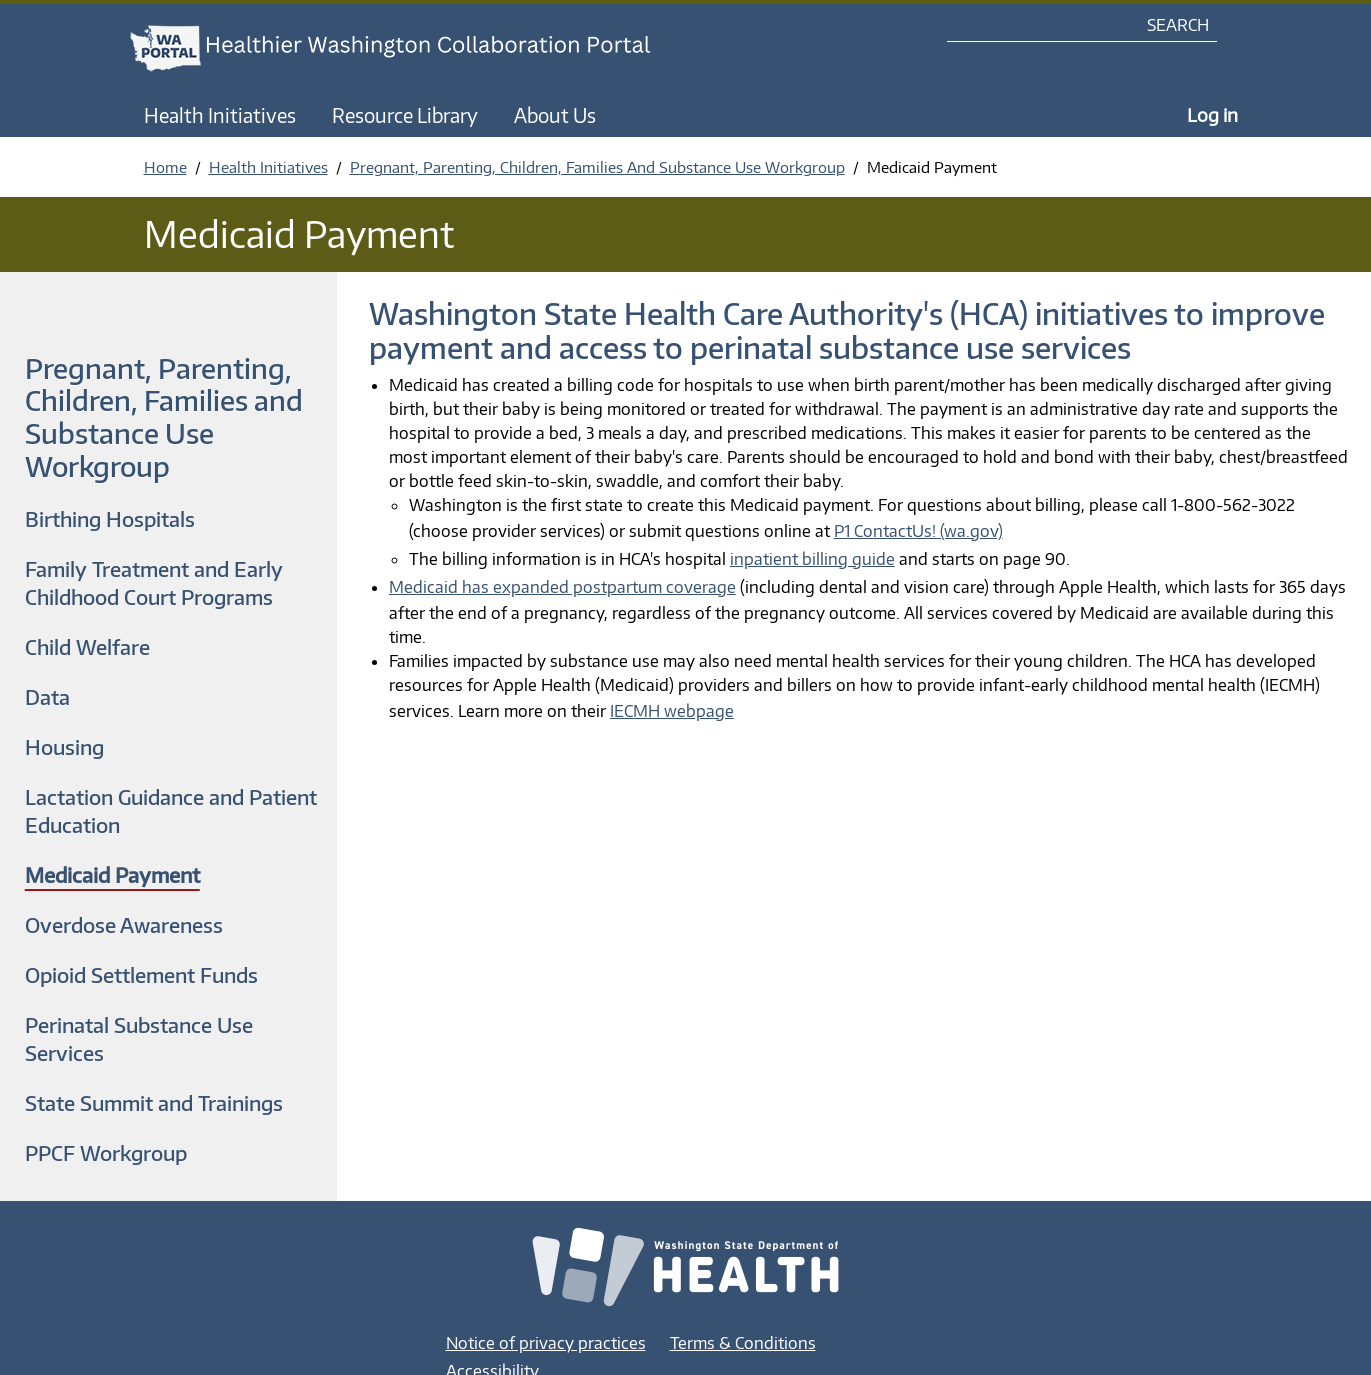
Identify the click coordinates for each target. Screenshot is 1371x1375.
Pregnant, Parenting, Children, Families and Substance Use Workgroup (164, 417)
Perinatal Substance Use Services (139, 1038)
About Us (555, 115)
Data (47, 696)
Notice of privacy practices (546, 1343)
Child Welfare (87, 646)
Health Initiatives (220, 115)
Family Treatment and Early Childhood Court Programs (154, 582)
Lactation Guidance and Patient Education (171, 810)
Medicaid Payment (112, 874)
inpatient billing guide (812, 559)
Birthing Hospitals (110, 518)
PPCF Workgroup (106, 1152)
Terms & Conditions (743, 1343)
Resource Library (405, 115)
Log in (1212, 114)
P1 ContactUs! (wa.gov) (918, 531)
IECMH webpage (672, 711)
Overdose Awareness (124, 924)
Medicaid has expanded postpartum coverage (562, 587)
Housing (64, 746)
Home (165, 167)
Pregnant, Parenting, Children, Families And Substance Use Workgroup (597, 167)
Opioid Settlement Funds (141, 974)
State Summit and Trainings (154, 1102)
